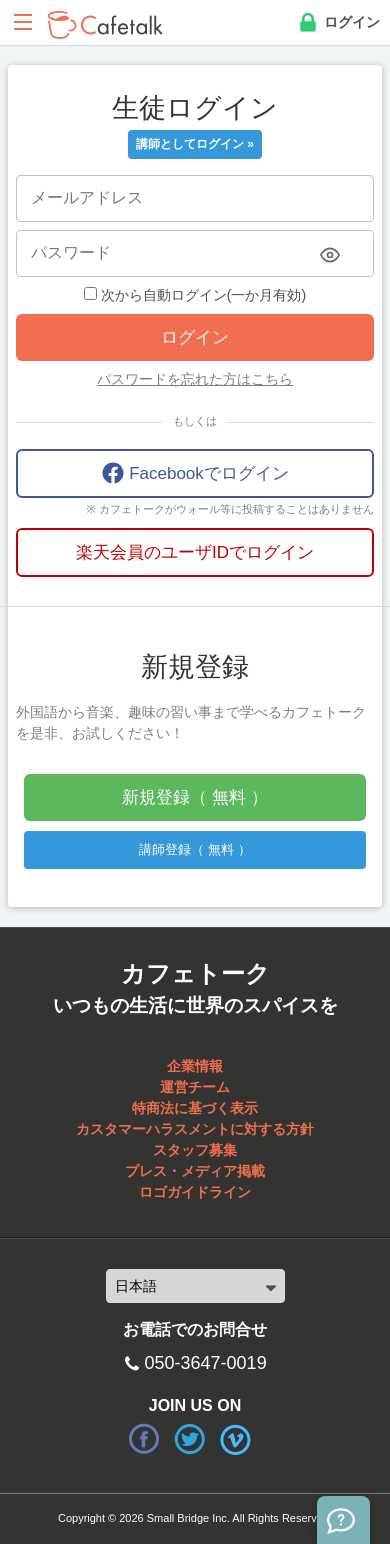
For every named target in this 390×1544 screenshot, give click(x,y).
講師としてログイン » (195, 144)
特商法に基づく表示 (195, 1108)
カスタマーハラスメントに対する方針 (195, 1129)
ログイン (338, 23)
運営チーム (195, 1087)
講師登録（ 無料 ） (194, 849)
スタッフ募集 (195, 1150)
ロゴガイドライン (195, 1192)
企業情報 (195, 1066)
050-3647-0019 (206, 1363)
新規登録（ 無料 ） (194, 797)
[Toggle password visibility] (330, 255)
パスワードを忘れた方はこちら (195, 379)
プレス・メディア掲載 (195, 1171)
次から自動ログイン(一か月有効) (195, 295)
